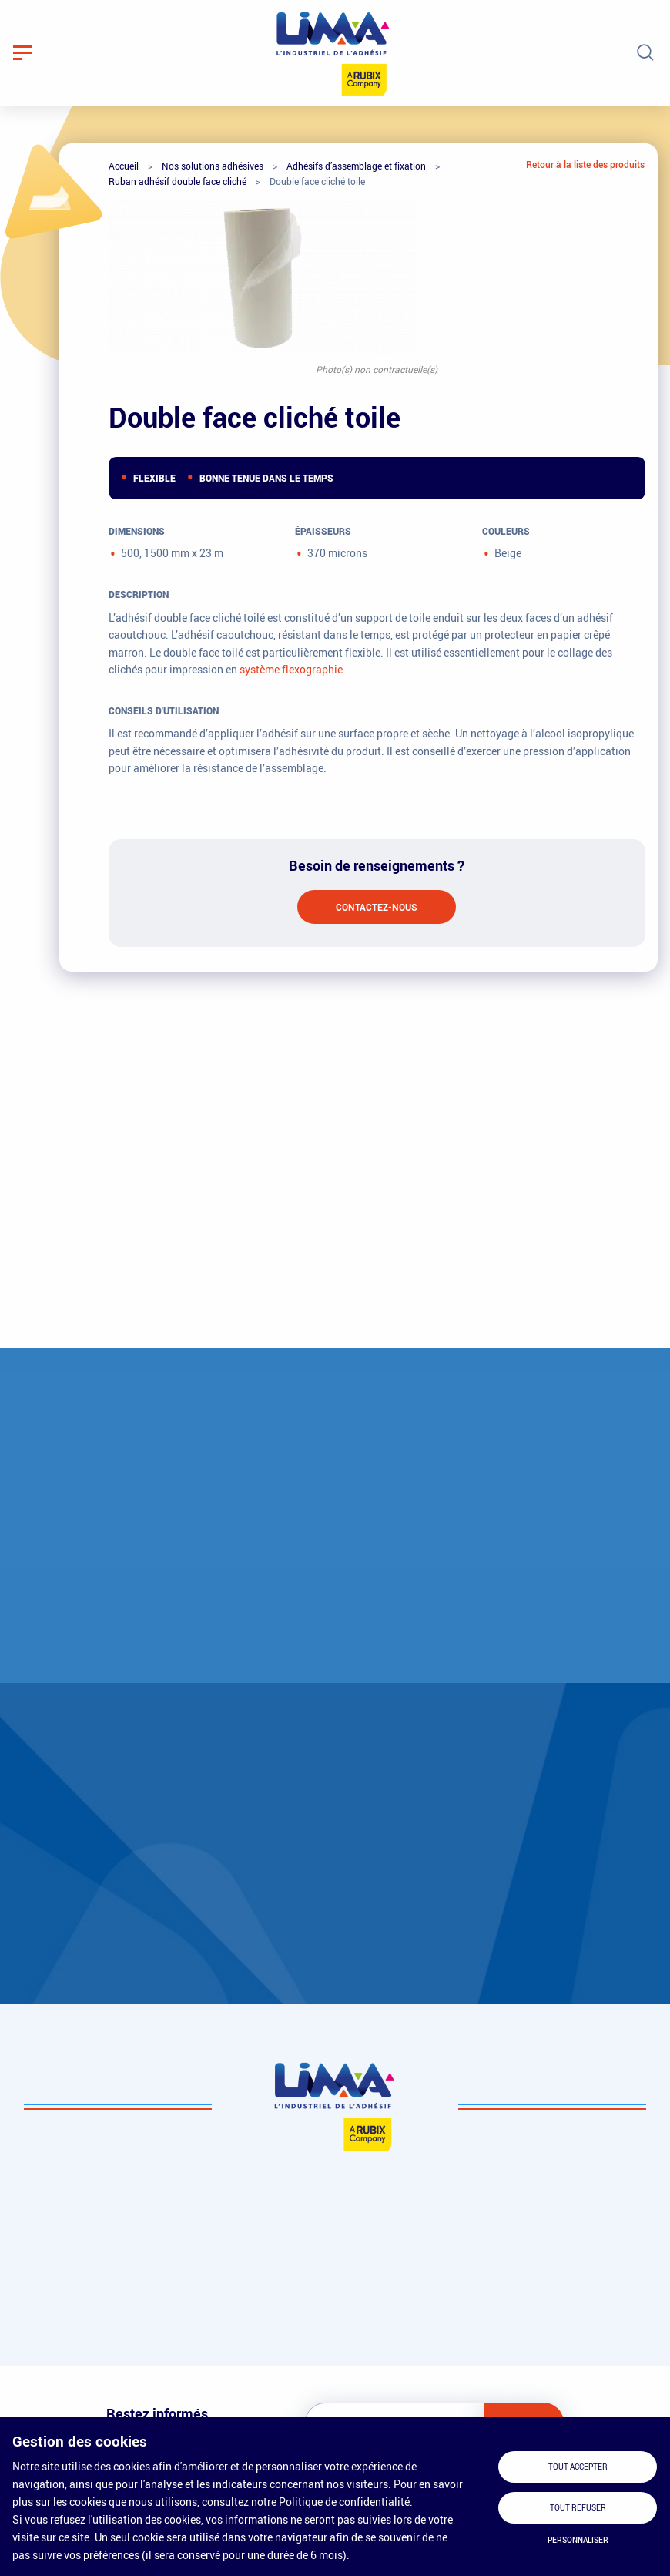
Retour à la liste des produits (585, 164)
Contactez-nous (376, 907)
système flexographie (291, 669)
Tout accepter (578, 2467)
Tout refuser (578, 2508)
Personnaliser (578, 2540)
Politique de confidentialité (344, 2501)
